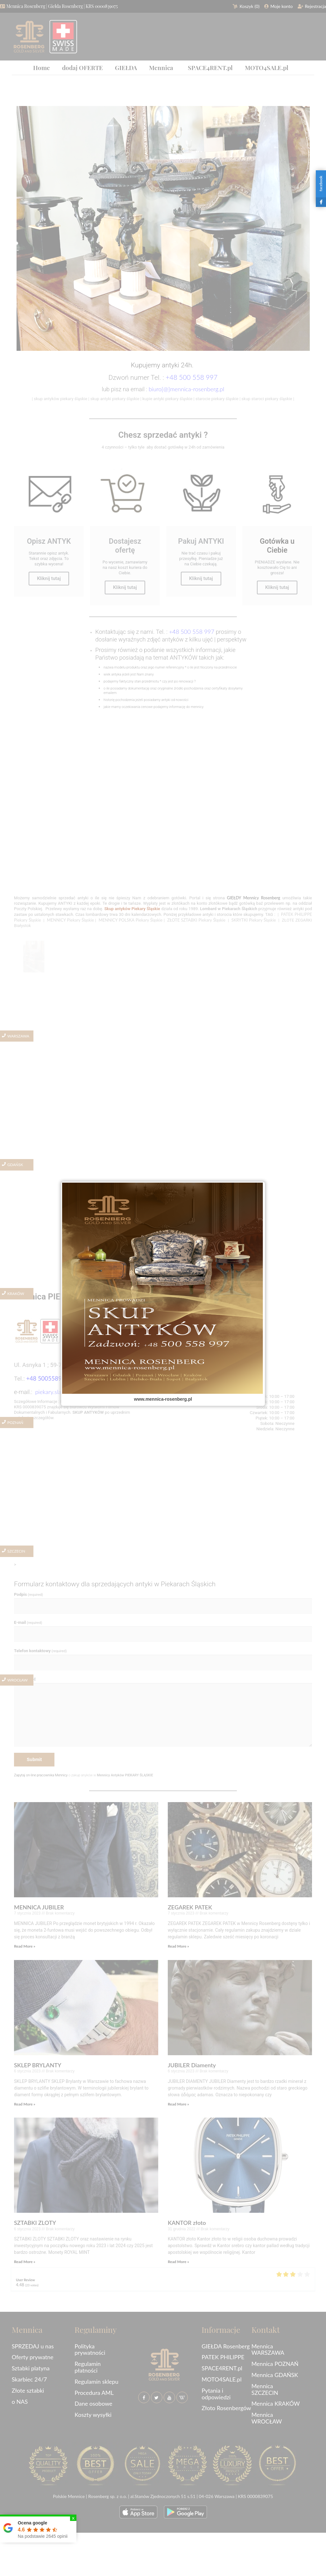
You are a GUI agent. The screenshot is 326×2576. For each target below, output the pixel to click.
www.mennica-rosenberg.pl (163, 1399)
